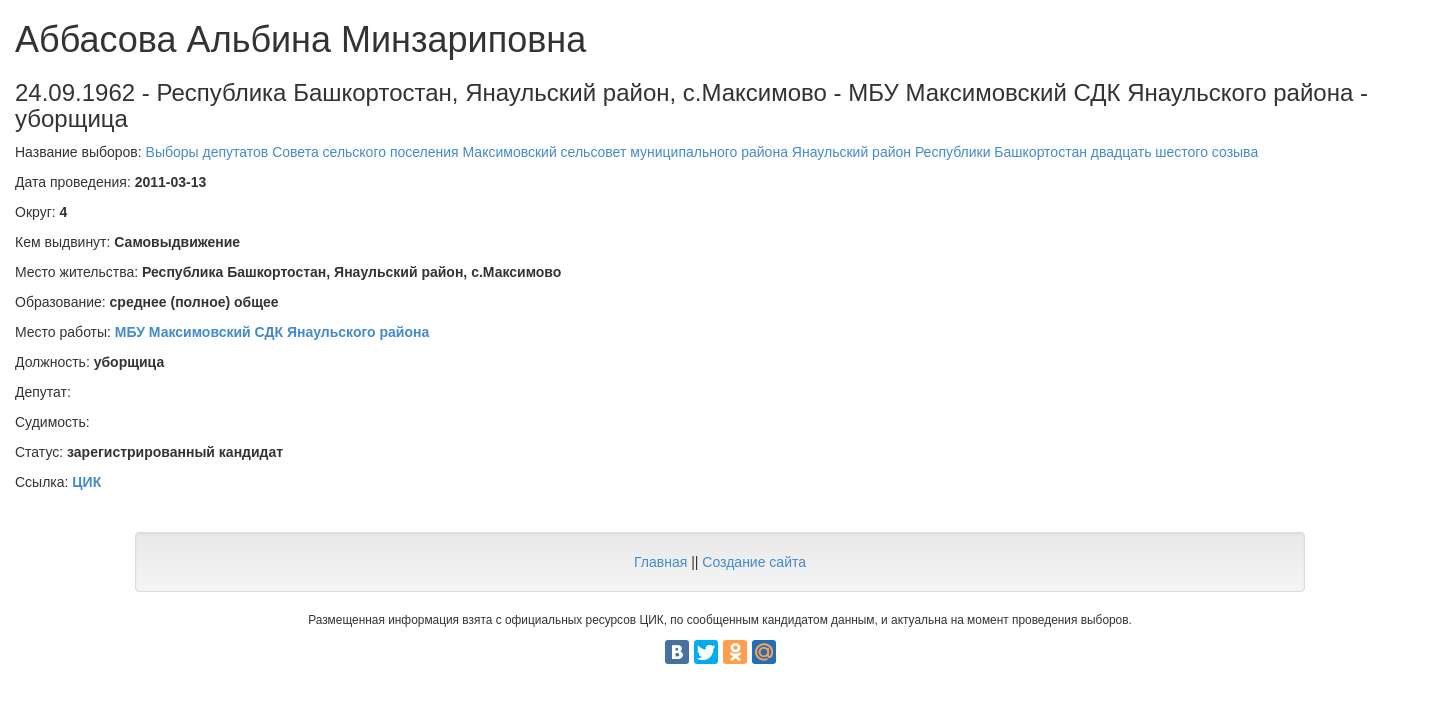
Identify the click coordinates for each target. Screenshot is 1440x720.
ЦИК (86, 482)
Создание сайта (754, 562)
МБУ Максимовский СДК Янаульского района (272, 332)
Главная (660, 562)
